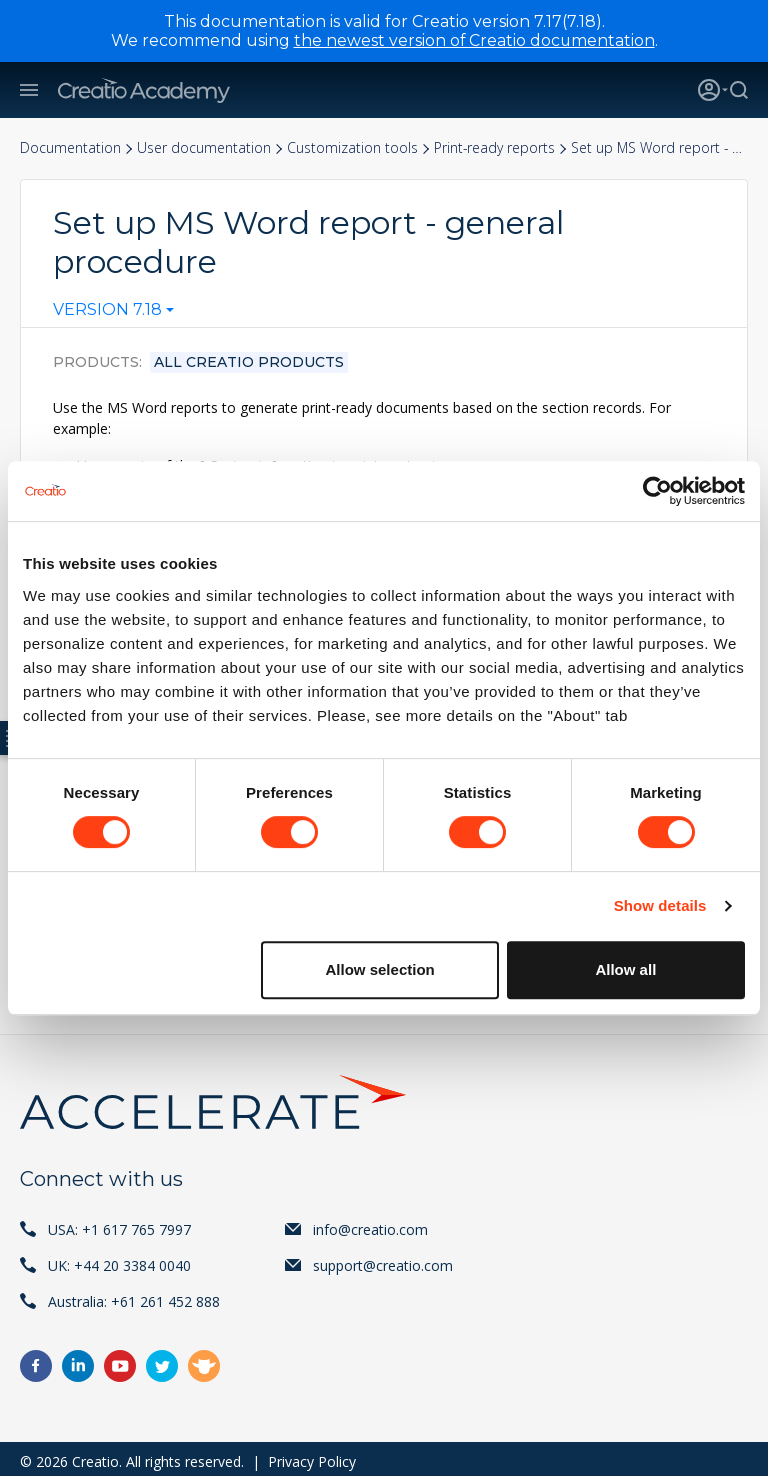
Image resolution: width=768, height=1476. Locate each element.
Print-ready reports (495, 148)
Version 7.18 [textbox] (107, 310)
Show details (660, 905)
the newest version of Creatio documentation (474, 40)
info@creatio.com (370, 1223)
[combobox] (113, 314)
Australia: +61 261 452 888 (134, 1295)
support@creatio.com (383, 1259)
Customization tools (352, 148)
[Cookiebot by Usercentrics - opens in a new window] (657, 491)
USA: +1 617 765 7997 (119, 1223)
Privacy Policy (312, 1455)
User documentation (204, 148)
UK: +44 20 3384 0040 (119, 1259)
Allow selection (380, 969)
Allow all (625, 969)
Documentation (70, 148)
